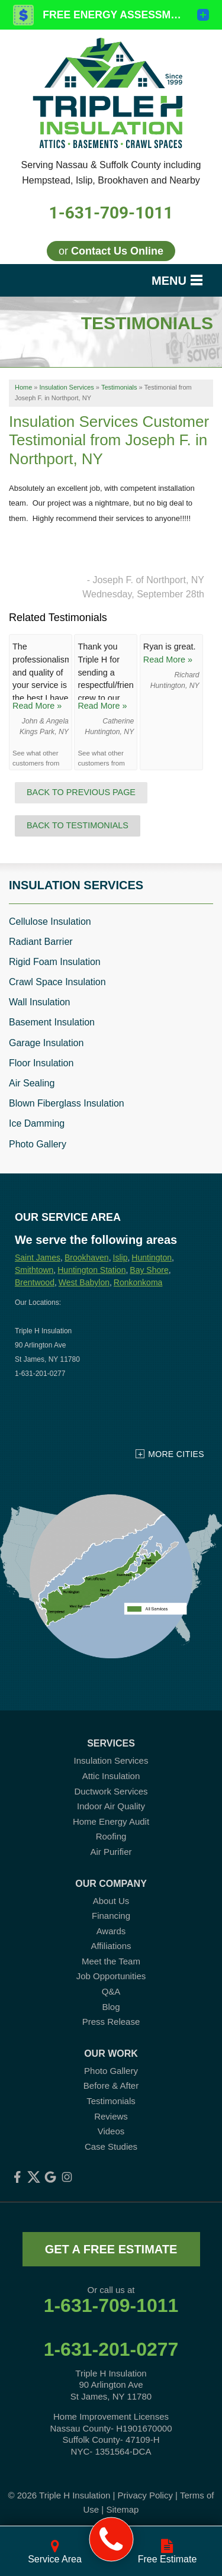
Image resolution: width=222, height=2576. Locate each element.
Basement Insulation (52, 1022)
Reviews (111, 2116)
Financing (111, 1916)
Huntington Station (91, 1270)
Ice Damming (37, 1123)
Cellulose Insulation (50, 921)
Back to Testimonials (77, 825)
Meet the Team (111, 1961)
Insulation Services (76, 885)
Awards (111, 1931)
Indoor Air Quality (111, 1806)
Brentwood (34, 1282)
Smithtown (34, 1270)
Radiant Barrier (41, 942)
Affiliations (111, 1946)
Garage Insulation (46, 1043)
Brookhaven (87, 1257)
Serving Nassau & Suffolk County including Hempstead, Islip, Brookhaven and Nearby (111, 172)
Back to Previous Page (81, 792)
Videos (111, 2131)
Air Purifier (110, 1852)
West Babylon (84, 1282)
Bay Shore (149, 1270)
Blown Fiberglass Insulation (66, 1103)
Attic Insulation (111, 1776)
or (111, 251)
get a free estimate (111, 2249)
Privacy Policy (145, 2495)
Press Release (111, 2022)
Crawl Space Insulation (57, 982)
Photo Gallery (37, 1144)
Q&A (111, 1991)
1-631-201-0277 (111, 2349)
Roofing (111, 1836)
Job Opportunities (111, 1976)
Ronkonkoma (138, 1282)
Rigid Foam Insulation (55, 962)
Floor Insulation (41, 1063)
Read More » (37, 705)
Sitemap (122, 2509)
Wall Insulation (39, 1002)
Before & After (111, 2085)
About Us (111, 1901)
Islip (120, 1257)
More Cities (176, 1454)
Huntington (151, 1257)
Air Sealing (31, 1083)
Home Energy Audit (111, 1821)
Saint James (37, 1257)
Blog (111, 2007)
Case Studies (111, 2146)
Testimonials (111, 2101)
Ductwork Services (110, 1791)
